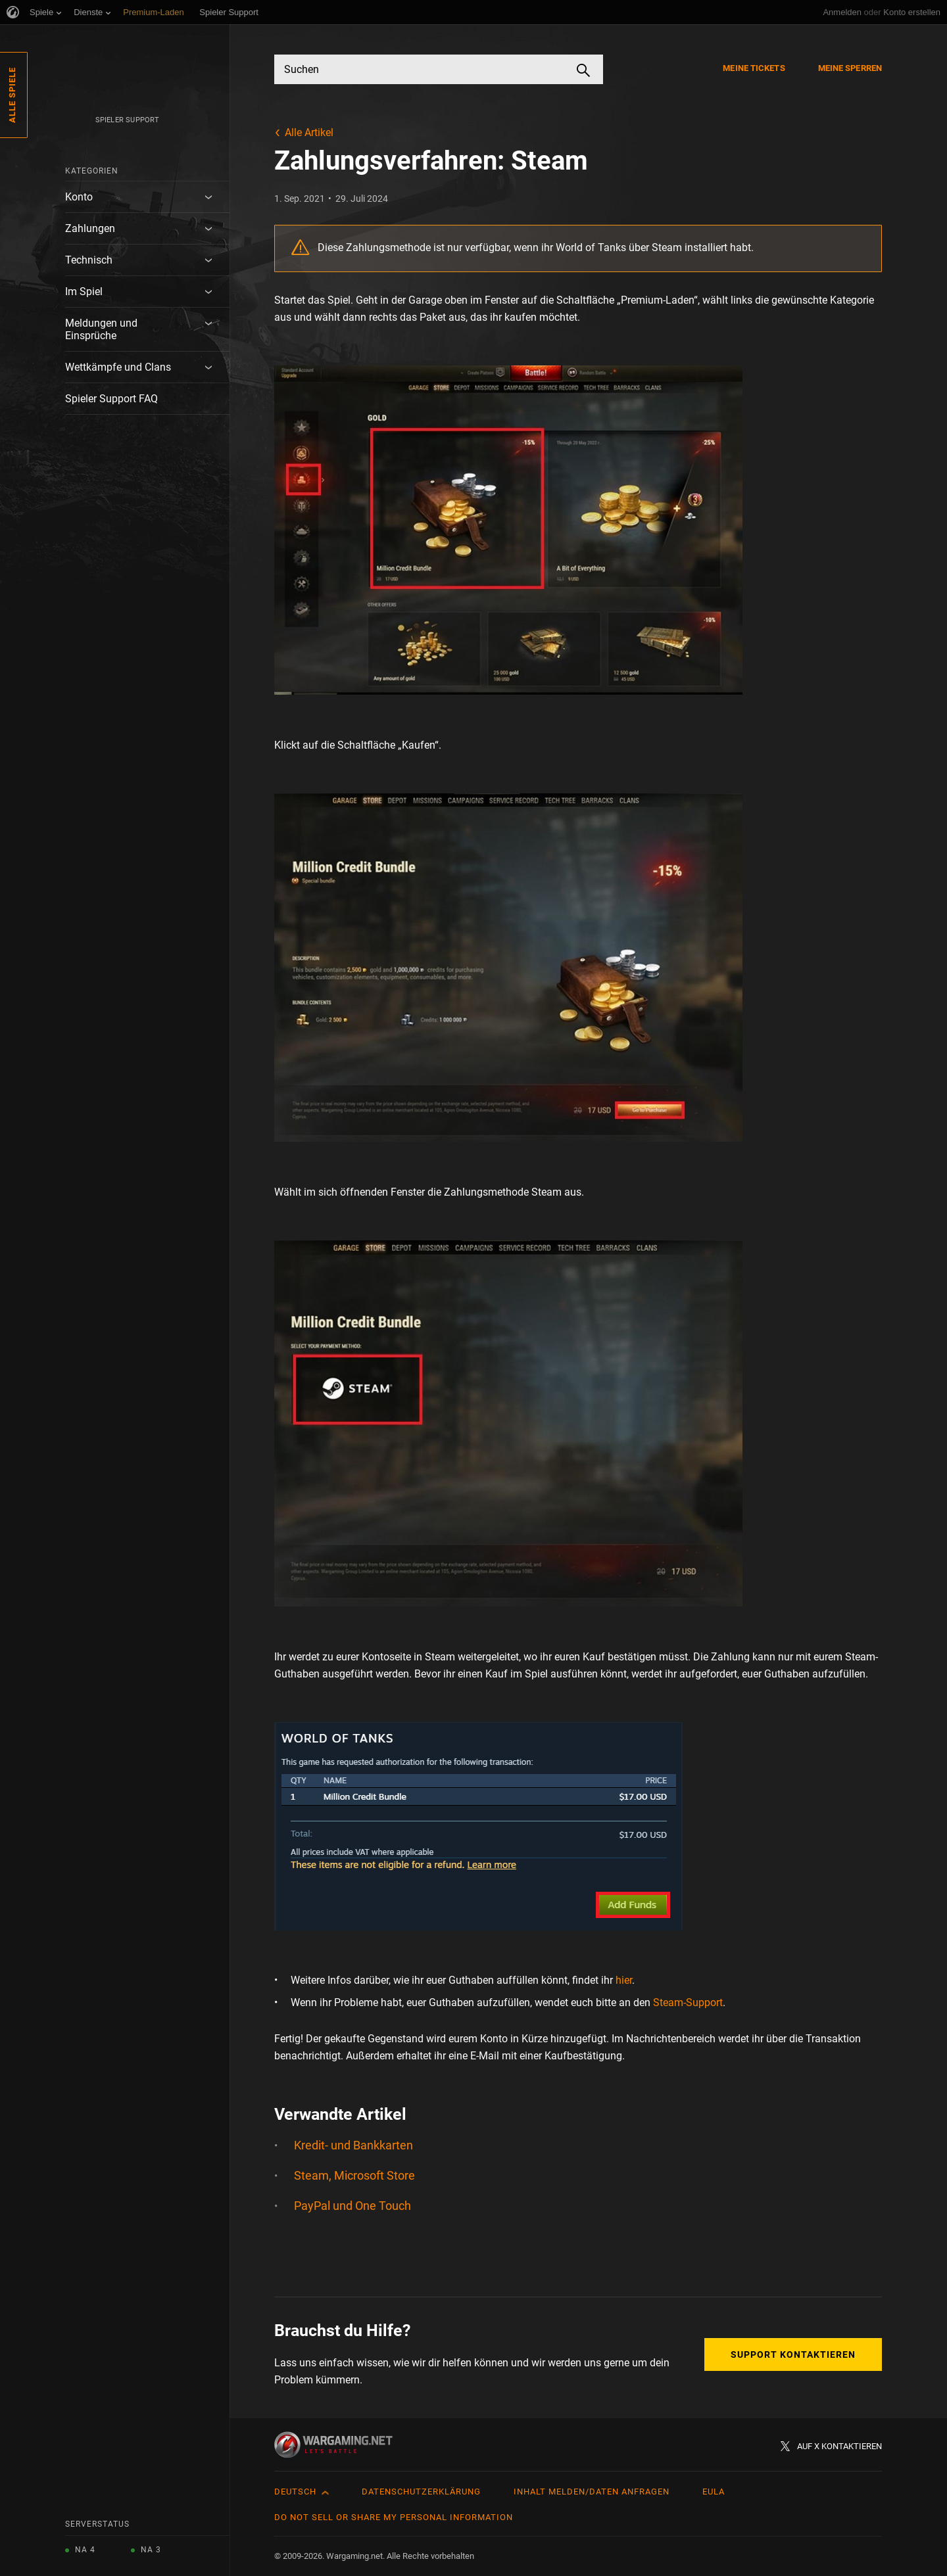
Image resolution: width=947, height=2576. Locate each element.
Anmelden (842, 12)
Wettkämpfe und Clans (118, 367)
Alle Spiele (12, 95)
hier (624, 1980)
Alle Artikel (309, 132)
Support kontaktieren (793, 2354)
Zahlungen (90, 228)
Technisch (88, 260)
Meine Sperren (850, 68)
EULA (713, 2491)
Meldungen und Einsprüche (101, 329)
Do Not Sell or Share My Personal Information (393, 2517)
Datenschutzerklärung (421, 2491)
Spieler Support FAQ (111, 398)
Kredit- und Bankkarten (353, 2145)
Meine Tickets (754, 68)
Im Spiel (84, 291)
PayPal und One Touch (352, 2206)
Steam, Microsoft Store (354, 2175)
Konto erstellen (911, 12)
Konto (79, 197)
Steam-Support (688, 2002)
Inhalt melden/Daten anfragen (591, 2491)
